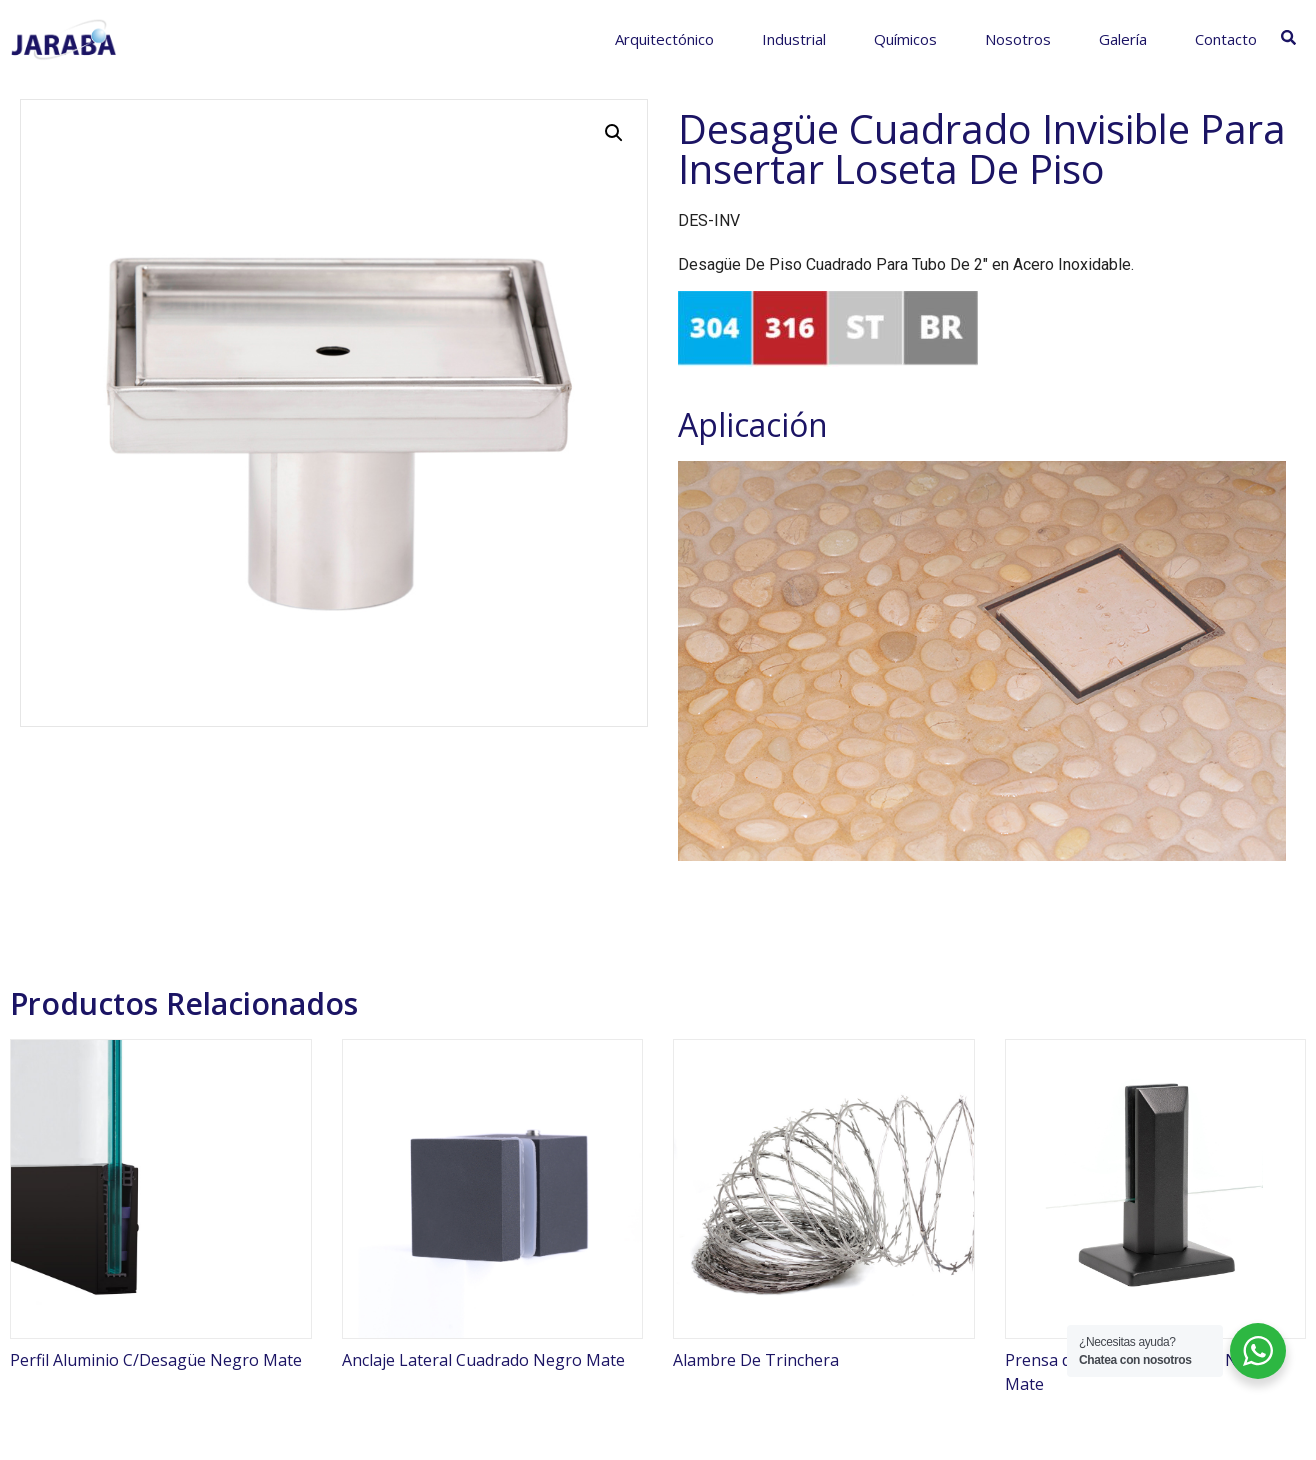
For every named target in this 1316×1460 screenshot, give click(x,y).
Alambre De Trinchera (756, 1360)
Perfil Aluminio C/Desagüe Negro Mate (156, 1360)
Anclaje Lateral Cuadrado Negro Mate (483, 1360)
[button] (614, 133)
